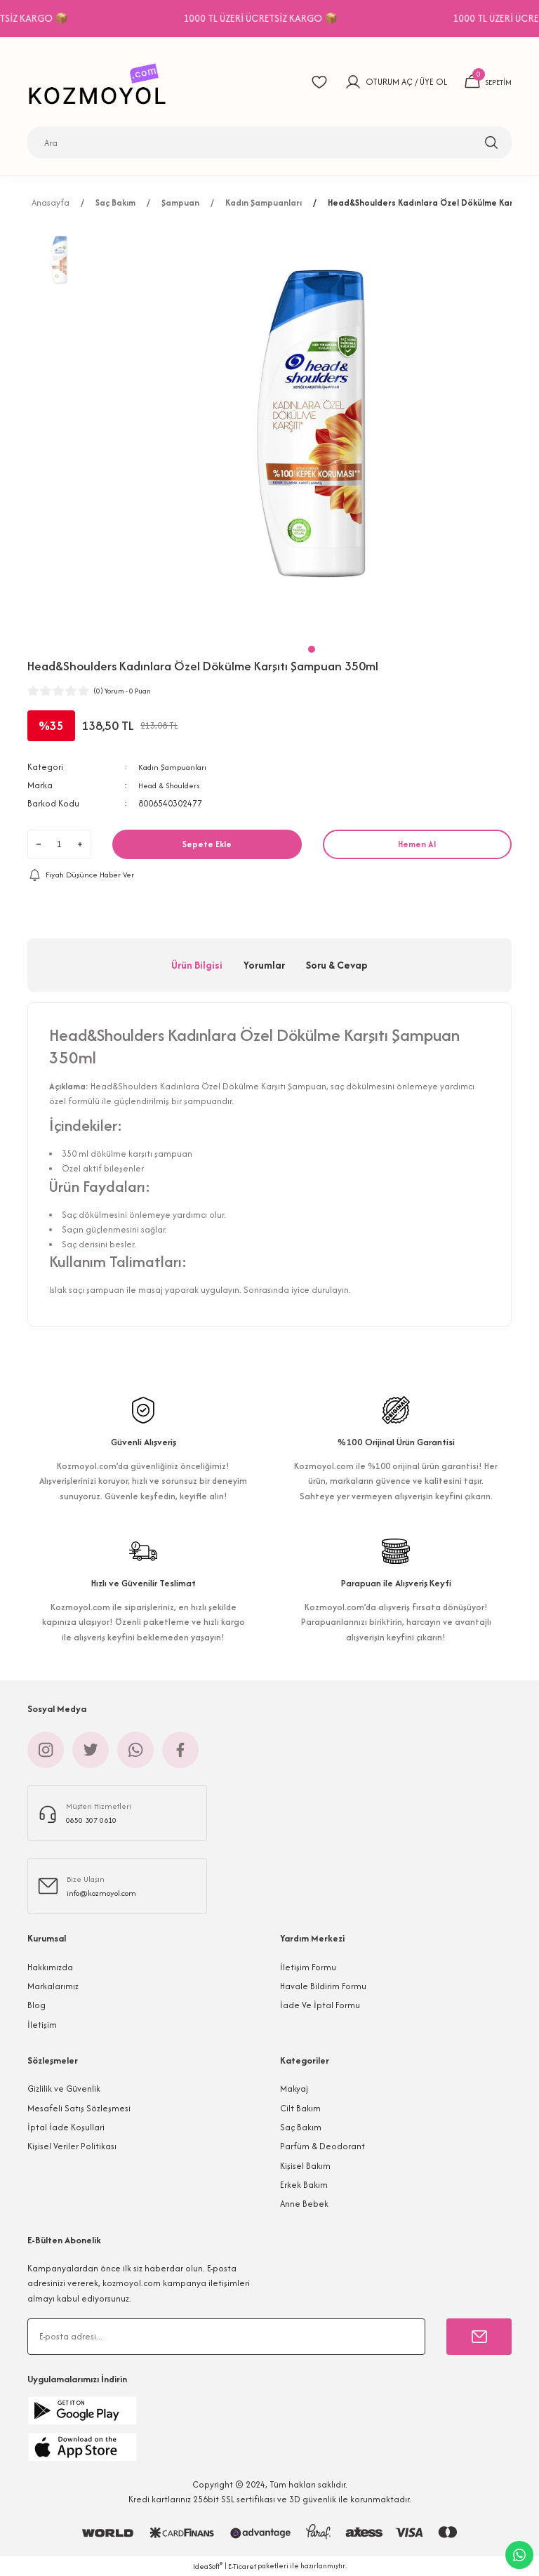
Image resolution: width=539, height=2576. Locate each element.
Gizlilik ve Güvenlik (63, 2088)
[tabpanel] (312, 429)
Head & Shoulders (174, 785)
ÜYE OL (427, 82)
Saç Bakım (300, 2127)
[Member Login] (346, 82)
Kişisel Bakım (305, 2166)
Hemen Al (417, 844)
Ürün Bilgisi (196, 964)
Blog (36, 2005)
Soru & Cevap (337, 964)
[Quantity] (59, 844)
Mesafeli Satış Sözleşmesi (79, 2108)
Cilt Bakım (300, 2108)
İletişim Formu (308, 1967)
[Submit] (479, 2336)
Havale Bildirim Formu (323, 1986)
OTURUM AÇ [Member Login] (382, 82)
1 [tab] (311, 649)
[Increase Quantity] (80, 844)
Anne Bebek (304, 2204)
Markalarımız (53, 1986)
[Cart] (485, 82)
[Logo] (101, 81)
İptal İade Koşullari (66, 2127)
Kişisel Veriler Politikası (72, 2146)
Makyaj (294, 2088)
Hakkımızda (50, 1967)
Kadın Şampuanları (176, 767)
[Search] (269, 142)
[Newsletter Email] (226, 2336)
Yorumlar (264, 964)
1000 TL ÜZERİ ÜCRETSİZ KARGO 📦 (308, 18)
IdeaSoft (207, 2566)
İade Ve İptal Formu (320, 2005)
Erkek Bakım (304, 2185)
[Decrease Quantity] (38, 844)
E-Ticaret (242, 2566)
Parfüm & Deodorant (322, 2146)
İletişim (42, 2025)
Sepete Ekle (206, 844)
